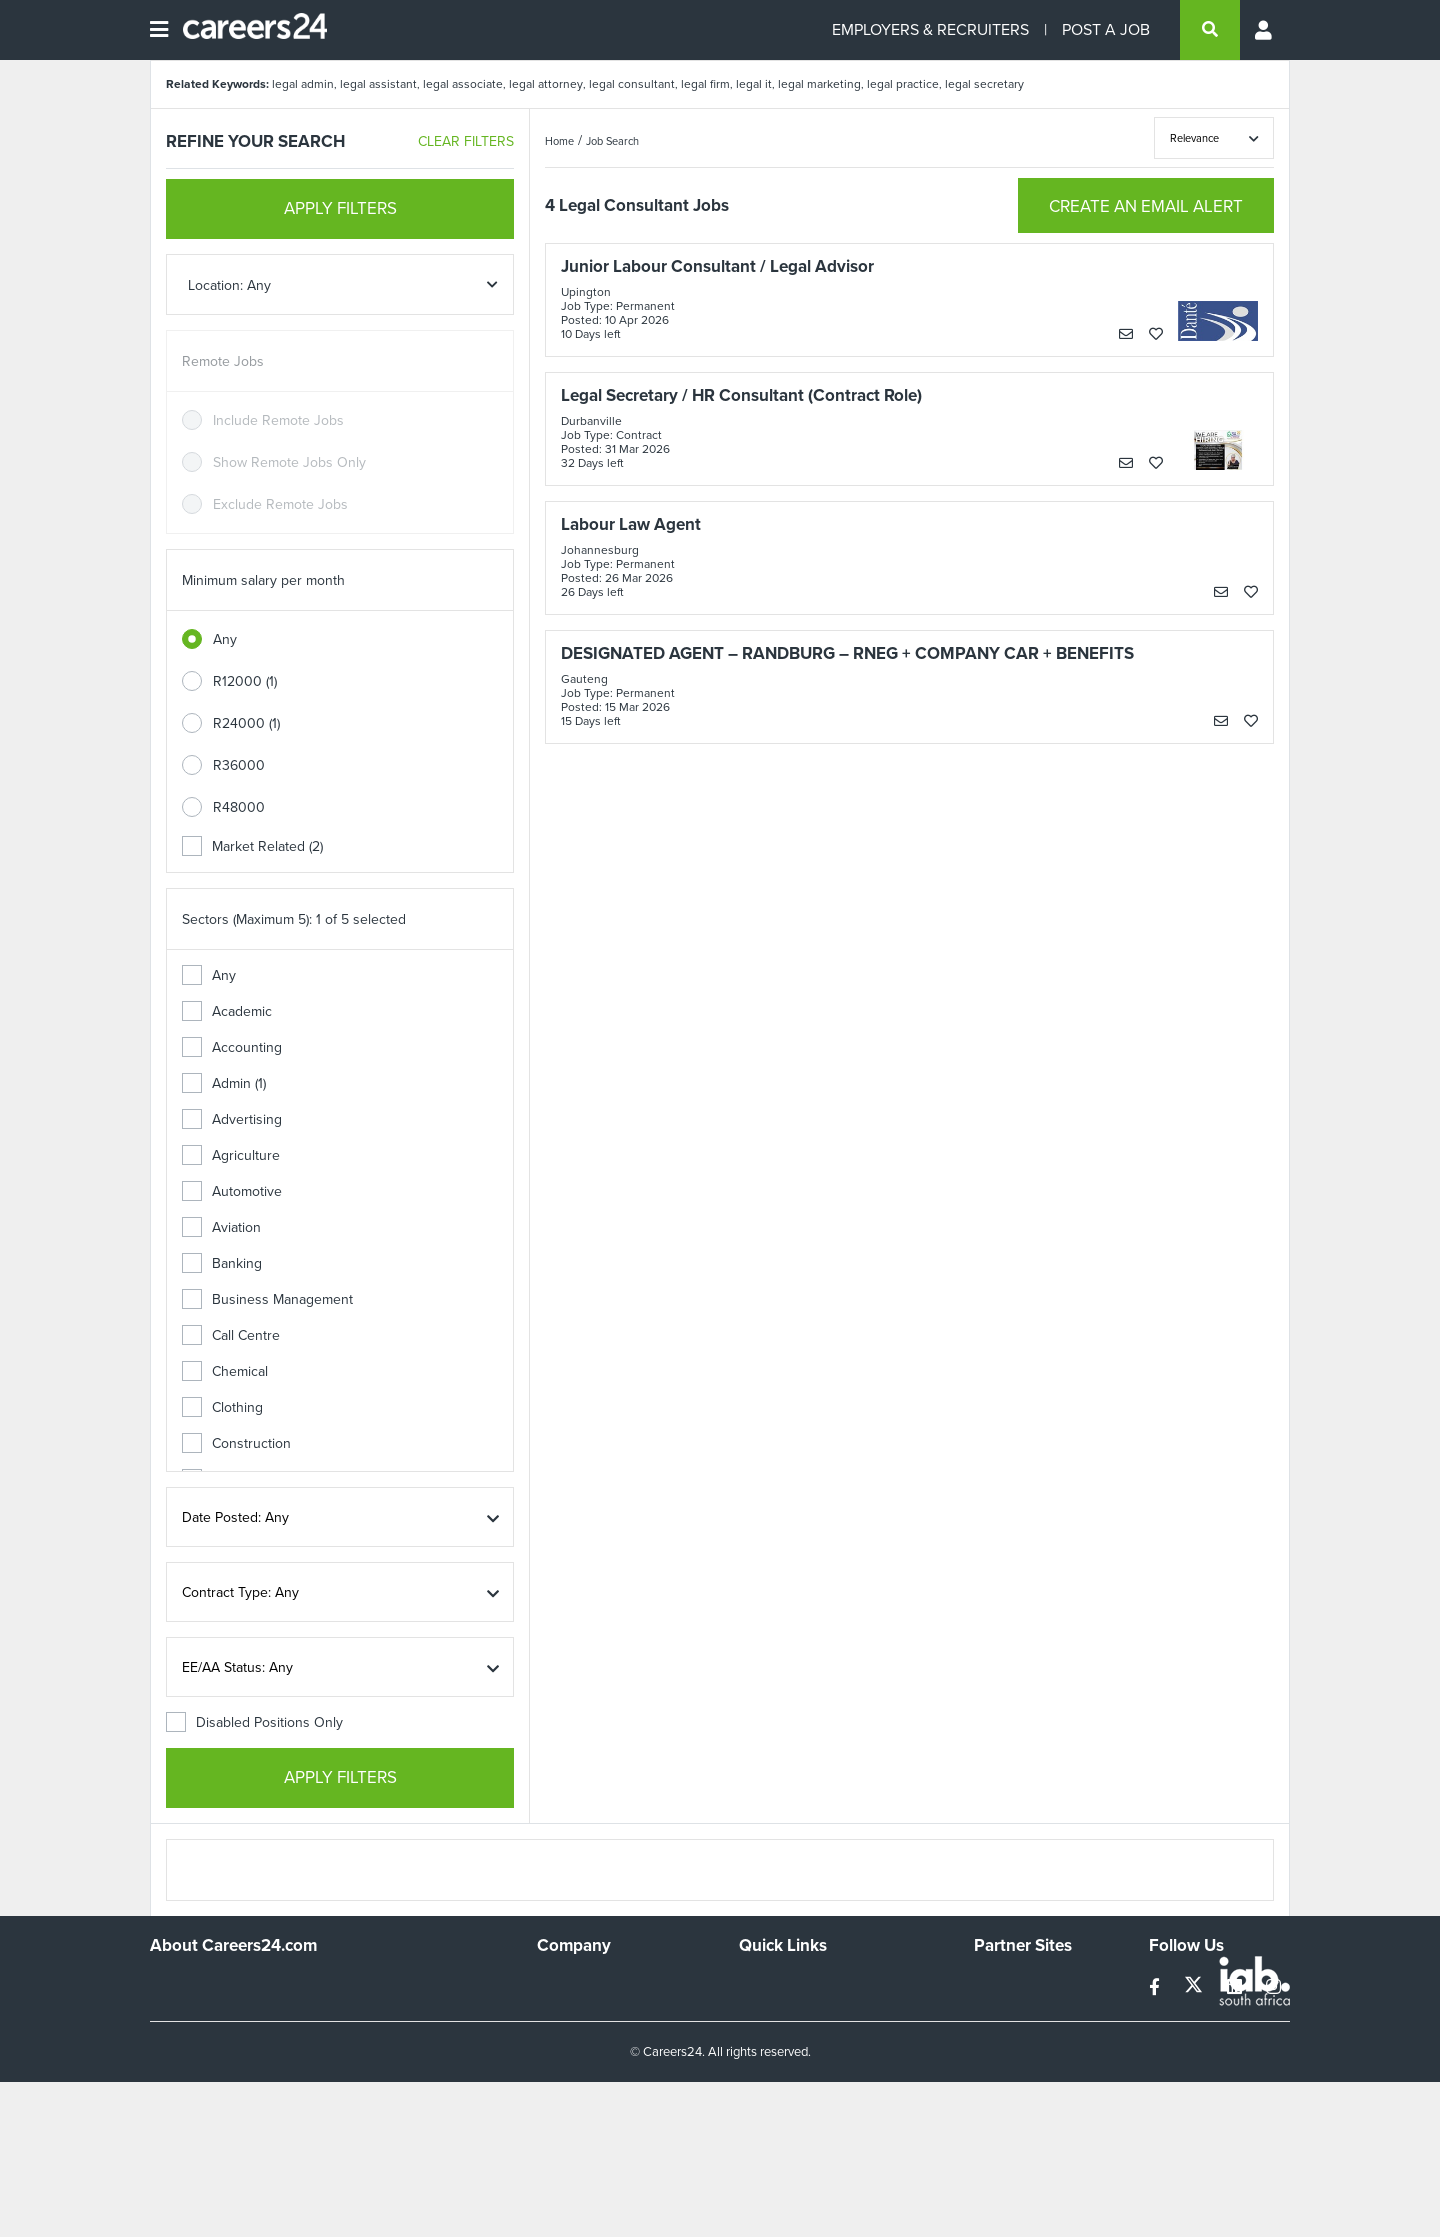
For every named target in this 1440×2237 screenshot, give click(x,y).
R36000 (239, 765)
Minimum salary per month (263, 580)
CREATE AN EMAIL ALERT (1146, 206)
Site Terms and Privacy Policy (828, 2038)
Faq (750, 2119)
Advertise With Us (592, 2011)
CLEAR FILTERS (466, 141)
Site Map (765, 2011)
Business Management (267, 1299)
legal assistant (378, 84)
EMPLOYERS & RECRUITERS (930, 29)
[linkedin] (1236, 1987)
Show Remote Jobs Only (289, 462)
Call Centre (231, 1335)
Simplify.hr (1005, 1984)
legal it (754, 84)
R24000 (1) (246, 723)
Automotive (232, 1191)
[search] (1210, 30)
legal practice (903, 84)
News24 (999, 2011)
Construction (236, 1443)
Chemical (225, 1371)
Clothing (222, 1407)
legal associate (463, 84)
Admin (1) (224, 1083)
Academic (227, 1011)
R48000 (239, 807)
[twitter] (1195, 1987)
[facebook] (1156, 1987)
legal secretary (984, 84)
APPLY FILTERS (340, 208)
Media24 (1000, 2065)
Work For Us (575, 1984)
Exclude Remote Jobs (280, 504)
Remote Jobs (223, 361)
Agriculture (231, 1155)
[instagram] (1273, 1987)
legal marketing (819, 84)
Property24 (1008, 2038)
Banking (222, 1263)
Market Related (252, 846)
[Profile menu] (1265, 30)
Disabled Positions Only (254, 1722)
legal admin (303, 84)
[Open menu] (159, 30)
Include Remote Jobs (278, 420)
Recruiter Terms (788, 2092)
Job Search (612, 141)
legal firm (705, 84)
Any (225, 639)
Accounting (232, 1047)
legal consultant (632, 84)
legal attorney (546, 84)
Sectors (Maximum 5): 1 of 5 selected (294, 919)
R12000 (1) (245, 681)
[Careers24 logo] (247, 30)
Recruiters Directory (801, 1984)
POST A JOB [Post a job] (1106, 29)
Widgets (764, 2065)
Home (559, 141)
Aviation (221, 1227)
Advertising (232, 1119)
